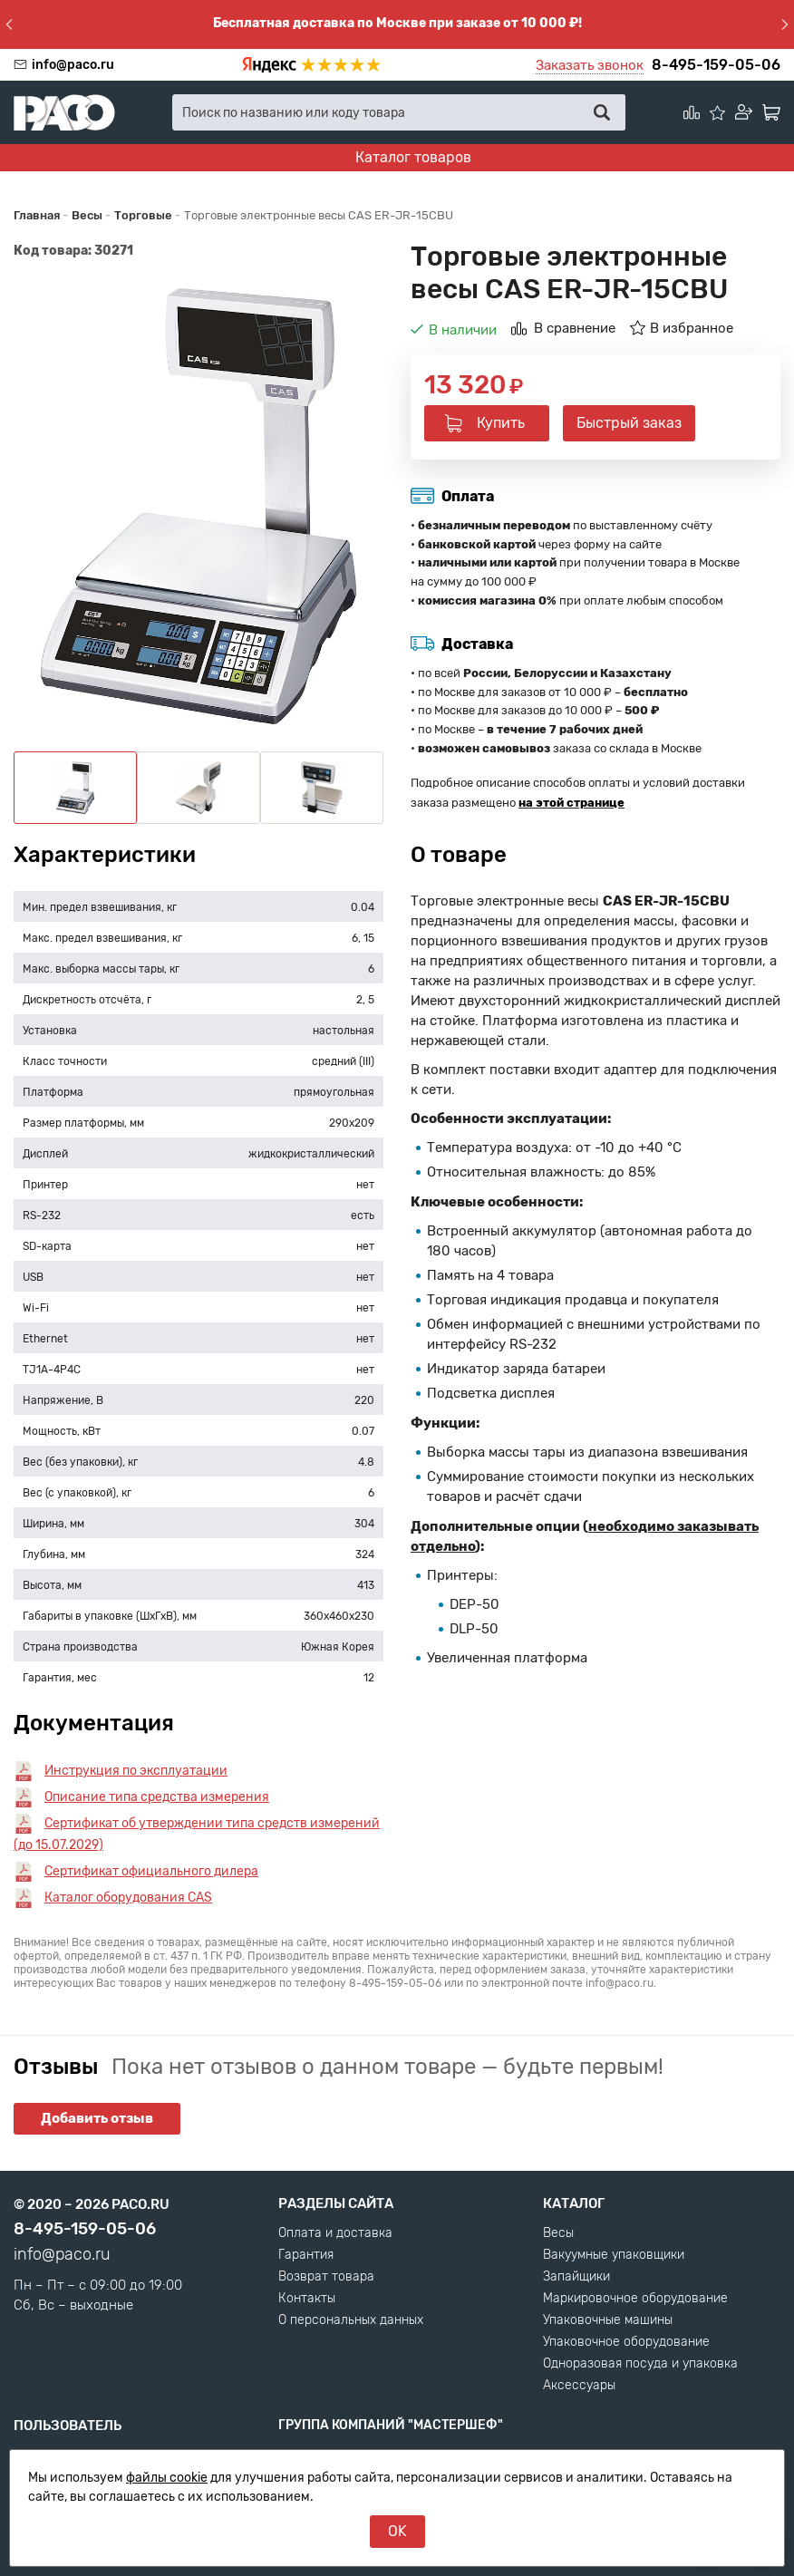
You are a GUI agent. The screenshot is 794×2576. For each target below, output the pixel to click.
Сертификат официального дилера (151, 1871)
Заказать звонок (590, 65)
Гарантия (306, 2255)
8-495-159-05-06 (716, 64)
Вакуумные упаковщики (613, 2255)
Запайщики (576, 2277)
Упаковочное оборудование (626, 2342)
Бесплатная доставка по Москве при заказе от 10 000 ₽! (397, 23)
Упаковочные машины (608, 2320)
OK (397, 2531)
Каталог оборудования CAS (128, 1897)
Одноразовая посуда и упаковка (640, 2364)
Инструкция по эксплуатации (136, 1770)
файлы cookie (167, 2477)
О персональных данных (350, 2320)
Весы (558, 2233)
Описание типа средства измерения (156, 1797)
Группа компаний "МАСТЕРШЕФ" (390, 2425)
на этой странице (571, 802)
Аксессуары (579, 2385)
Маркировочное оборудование (635, 2298)
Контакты (306, 2298)
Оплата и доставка (335, 2233)
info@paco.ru (73, 65)
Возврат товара (326, 2277)
